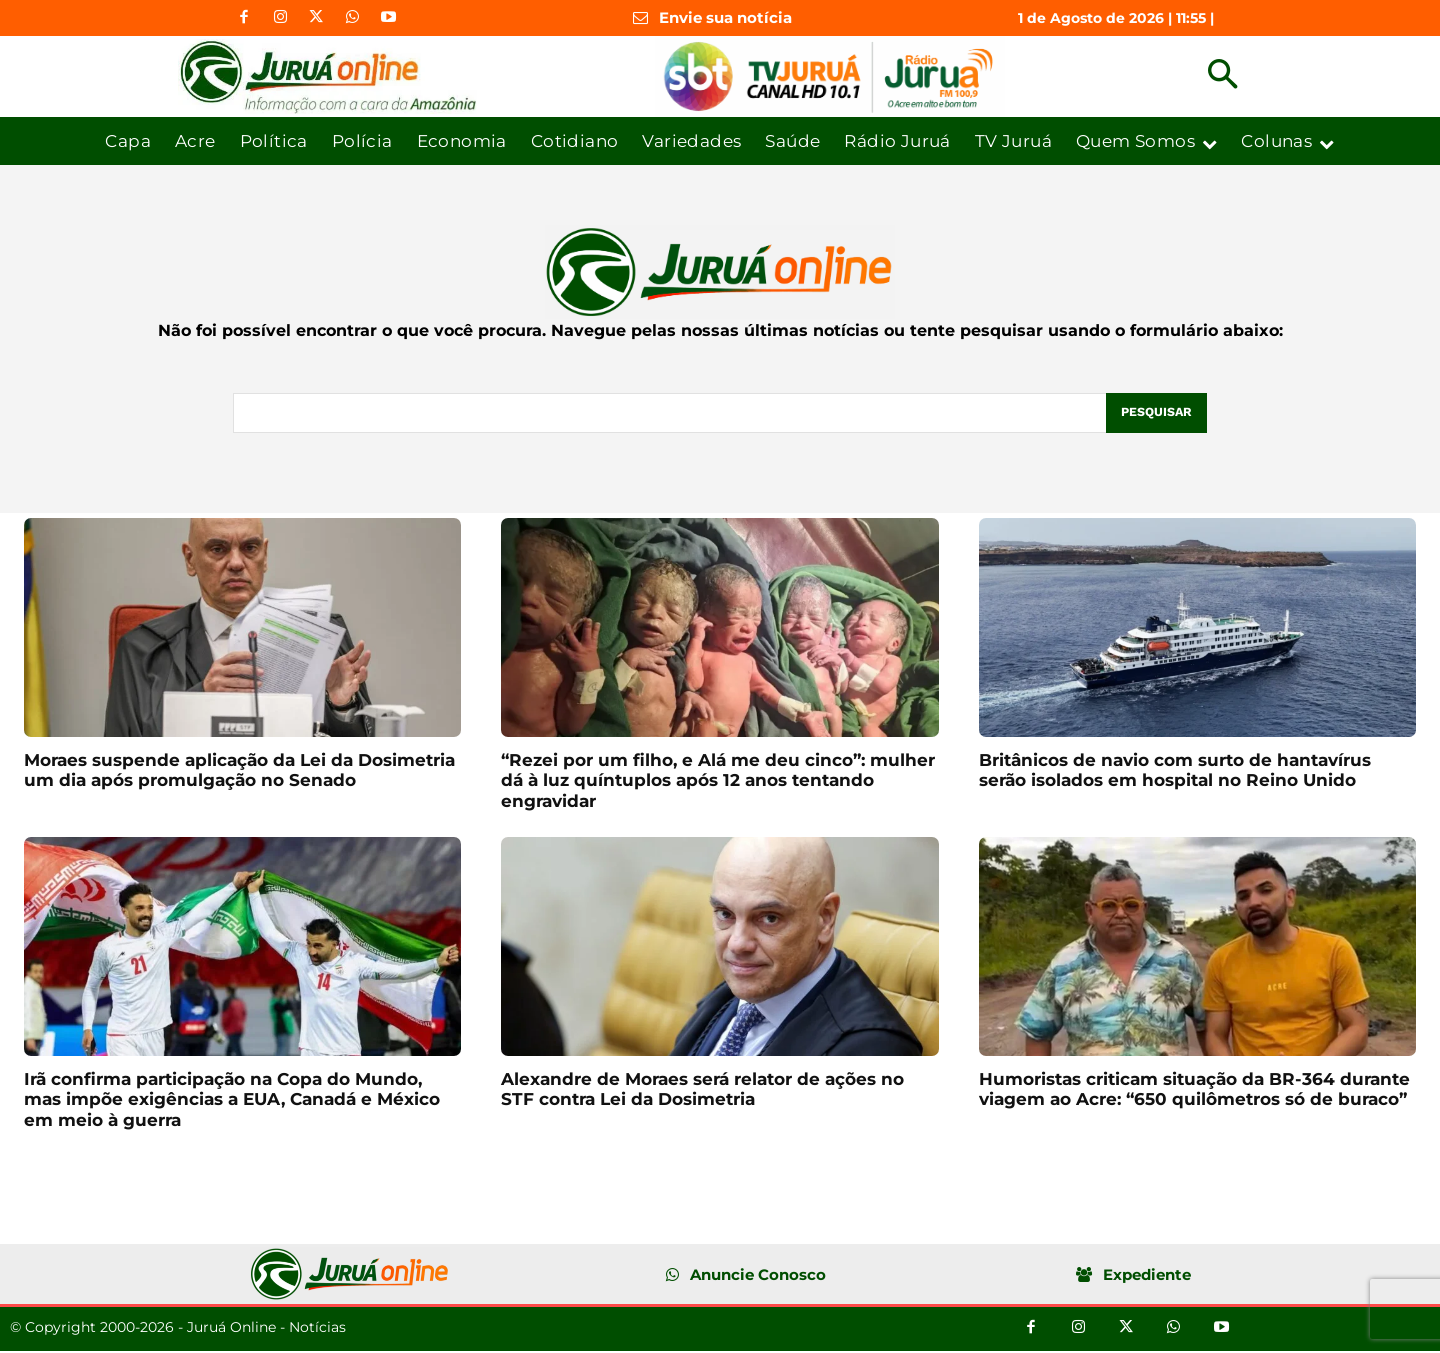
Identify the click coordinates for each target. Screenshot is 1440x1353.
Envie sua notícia (725, 17)
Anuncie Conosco (758, 1275)
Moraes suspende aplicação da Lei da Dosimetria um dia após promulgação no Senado (239, 771)
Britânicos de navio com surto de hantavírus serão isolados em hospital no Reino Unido (1175, 771)
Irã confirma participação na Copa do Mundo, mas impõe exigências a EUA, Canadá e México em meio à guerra (232, 1100)
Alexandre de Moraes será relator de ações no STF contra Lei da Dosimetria (702, 1090)
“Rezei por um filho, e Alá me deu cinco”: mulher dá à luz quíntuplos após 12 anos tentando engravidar (718, 781)
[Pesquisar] (1155, 414)
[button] (1222, 76)
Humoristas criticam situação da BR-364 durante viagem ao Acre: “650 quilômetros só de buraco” (1194, 1090)
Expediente (1147, 1275)
